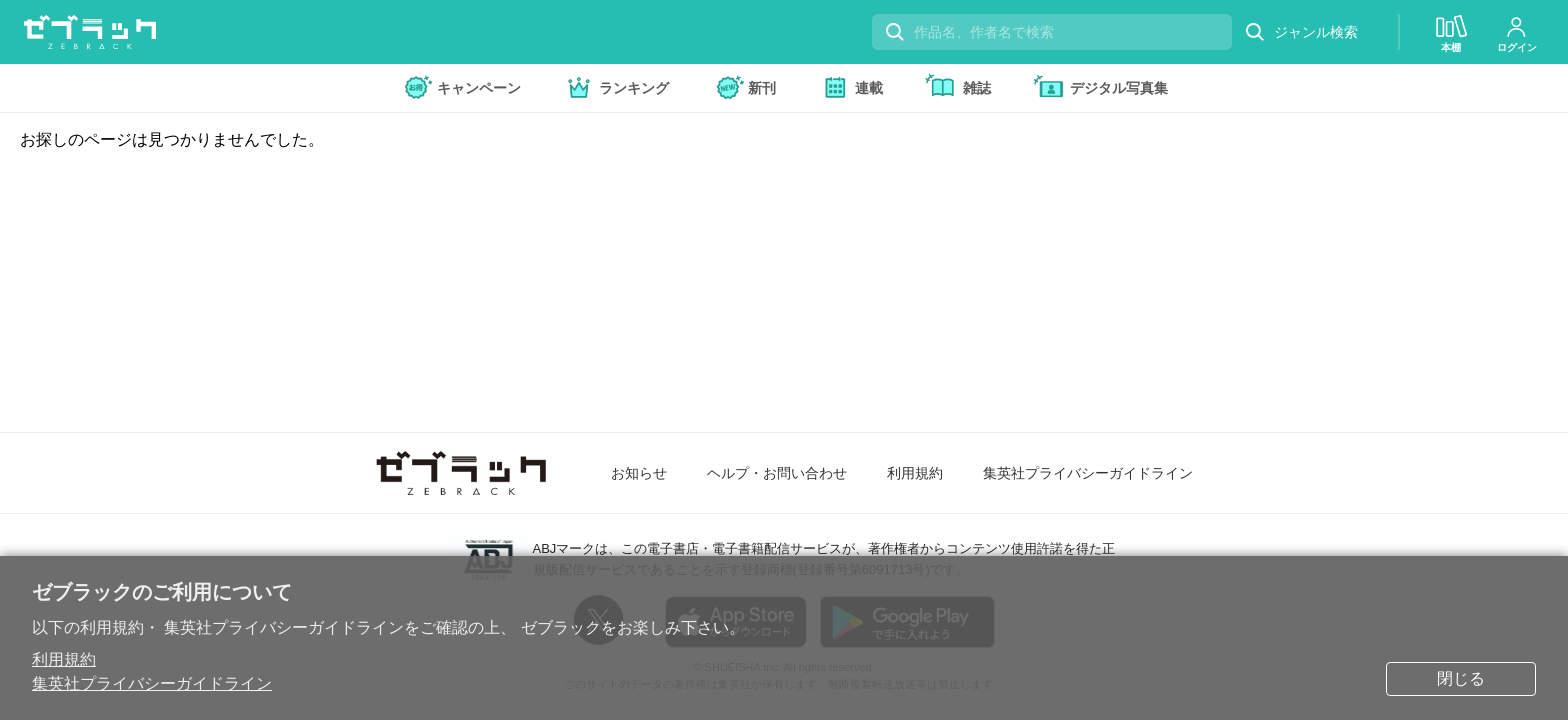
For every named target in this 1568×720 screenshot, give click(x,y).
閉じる (1461, 678)
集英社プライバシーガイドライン (152, 683)
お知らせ (639, 473)
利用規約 (64, 659)
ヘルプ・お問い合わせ (777, 473)
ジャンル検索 (1301, 32)
